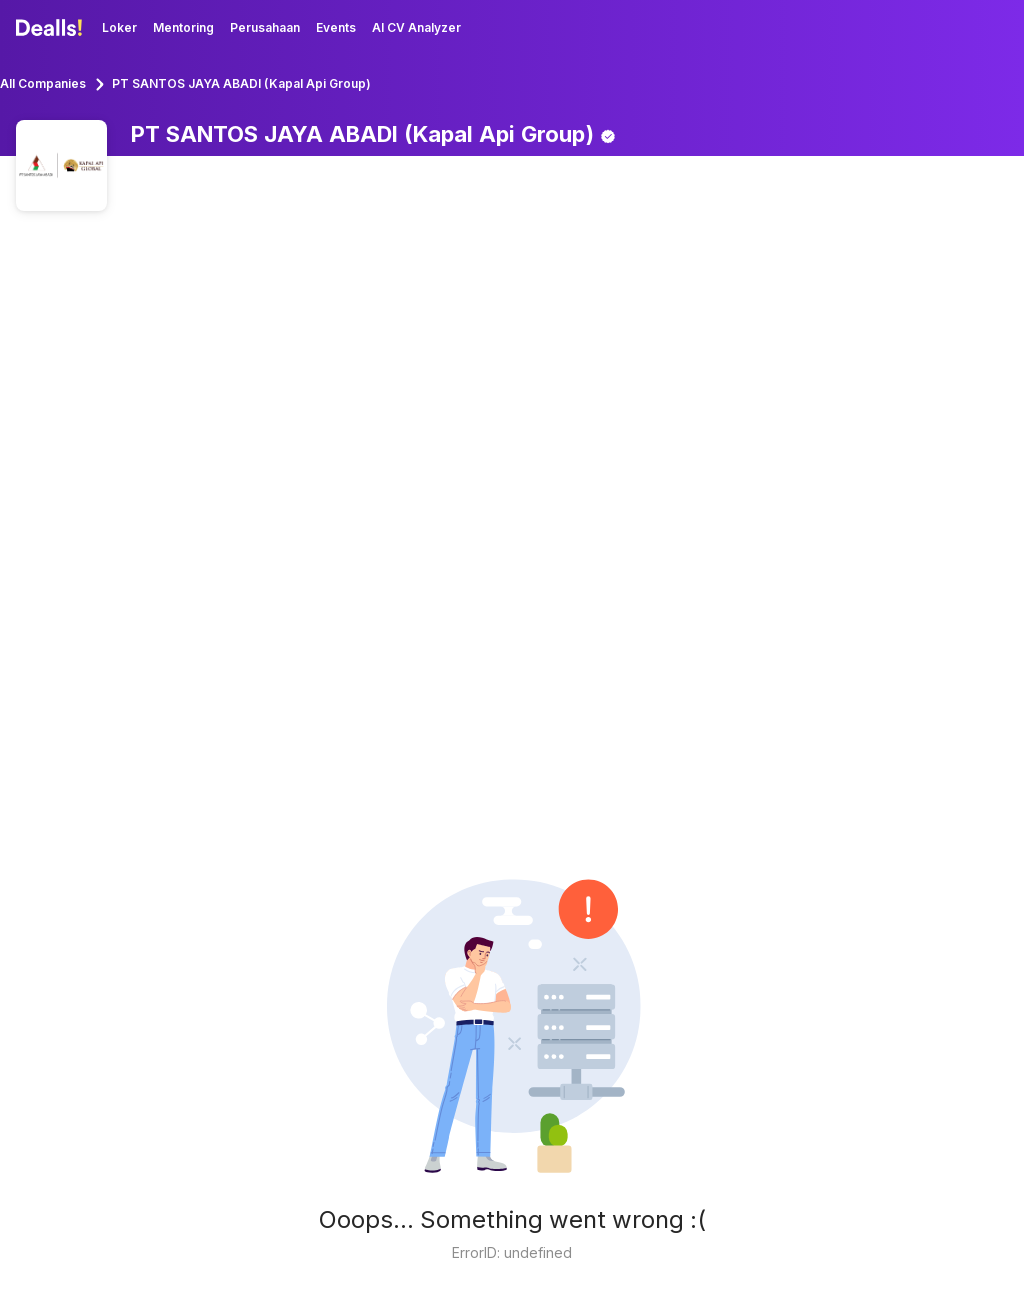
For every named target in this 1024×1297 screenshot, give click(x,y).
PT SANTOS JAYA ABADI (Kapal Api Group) (241, 83)
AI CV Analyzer (416, 27)
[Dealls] (52, 28)
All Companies (43, 83)
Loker (119, 27)
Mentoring (183, 27)
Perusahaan (265, 27)
